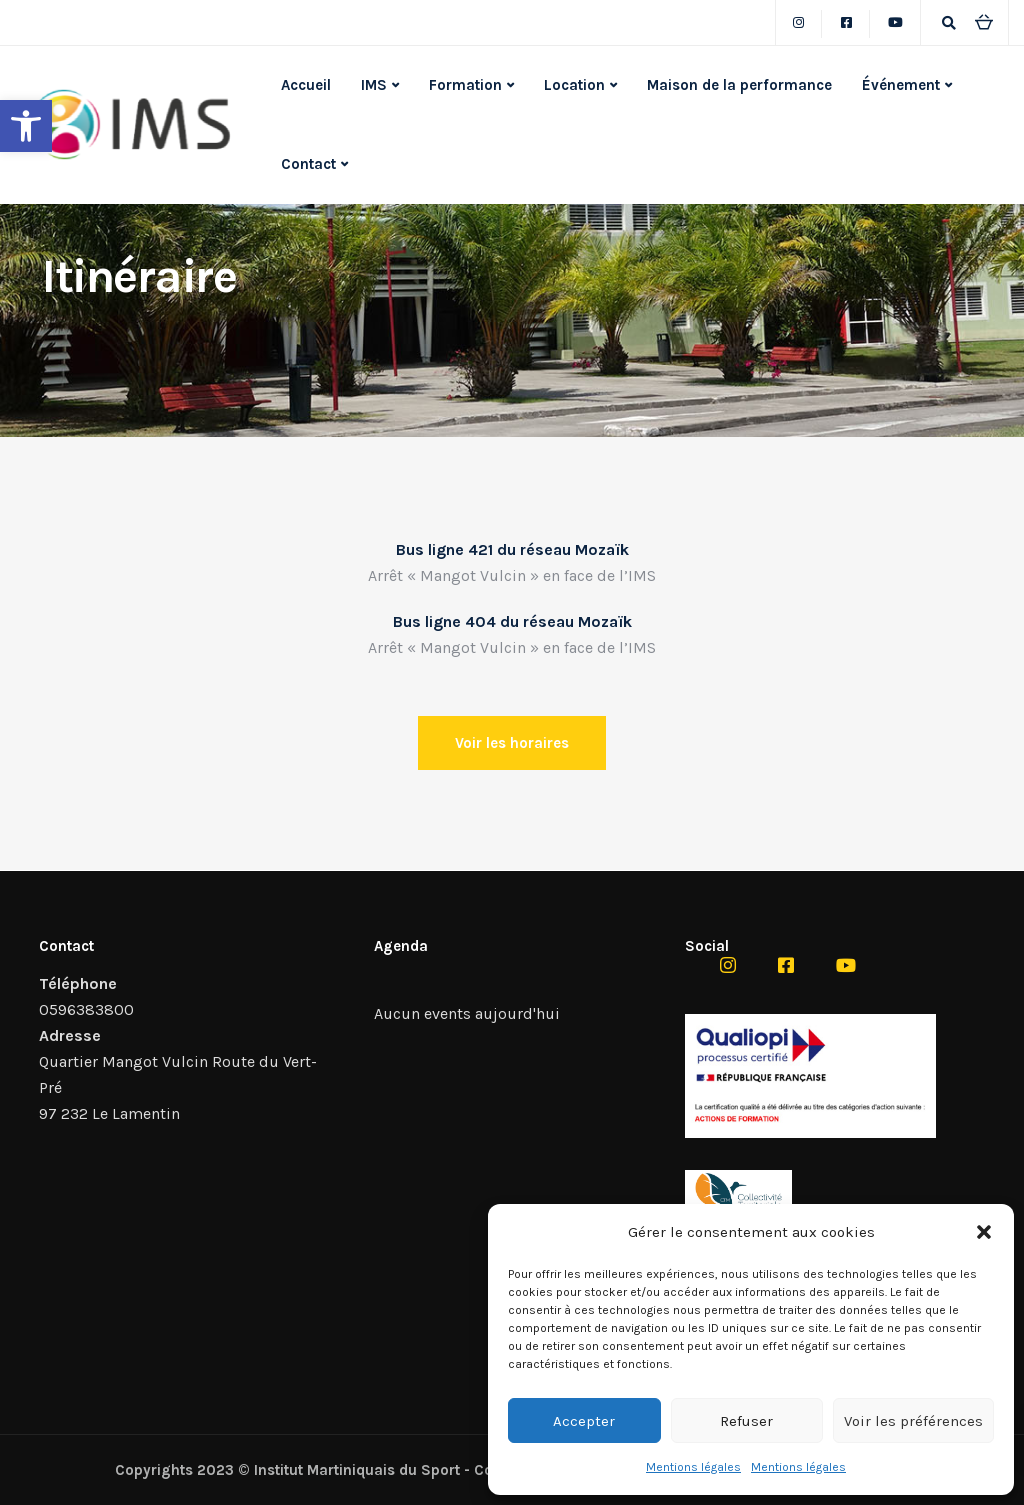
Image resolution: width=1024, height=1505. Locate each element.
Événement (901, 85)
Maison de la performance (739, 85)
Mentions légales (693, 1467)
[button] (26, 126)
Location (574, 85)
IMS (374, 85)
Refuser (746, 1421)
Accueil (306, 85)
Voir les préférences (913, 1421)
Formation (465, 85)
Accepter (584, 1421)
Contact (308, 164)
